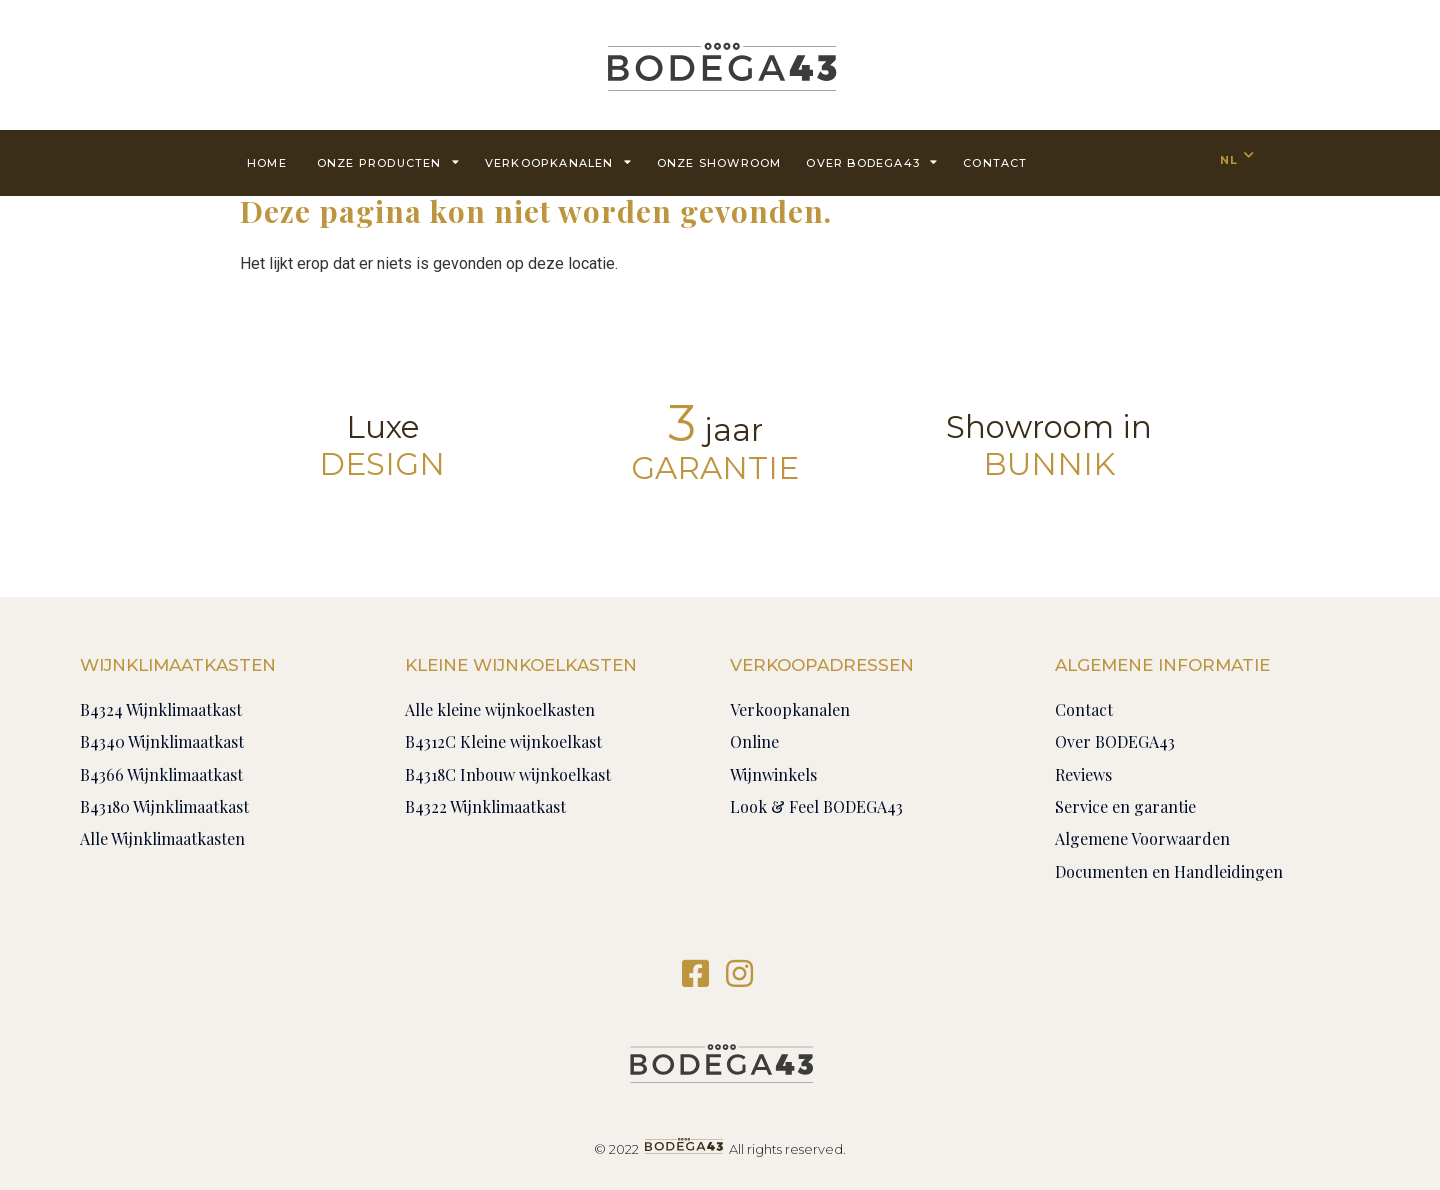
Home (267, 163)
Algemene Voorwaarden (1142, 838)
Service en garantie (1125, 806)
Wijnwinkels (773, 774)
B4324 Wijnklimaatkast (161, 709)
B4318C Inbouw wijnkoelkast (508, 774)
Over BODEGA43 (872, 161)
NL (1229, 160)
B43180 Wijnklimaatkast (164, 806)
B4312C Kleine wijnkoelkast (503, 741)
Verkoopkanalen (558, 161)
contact (995, 163)
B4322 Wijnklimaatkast (485, 806)
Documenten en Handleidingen (1169, 871)
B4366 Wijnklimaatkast (161, 774)
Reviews (1083, 774)
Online (754, 741)
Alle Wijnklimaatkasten (162, 838)
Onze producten (388, 161)
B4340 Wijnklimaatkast (162, 741)
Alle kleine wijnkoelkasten (500, 709)
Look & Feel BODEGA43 (816, 806)
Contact (1084, 709)
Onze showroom (719, 163)
